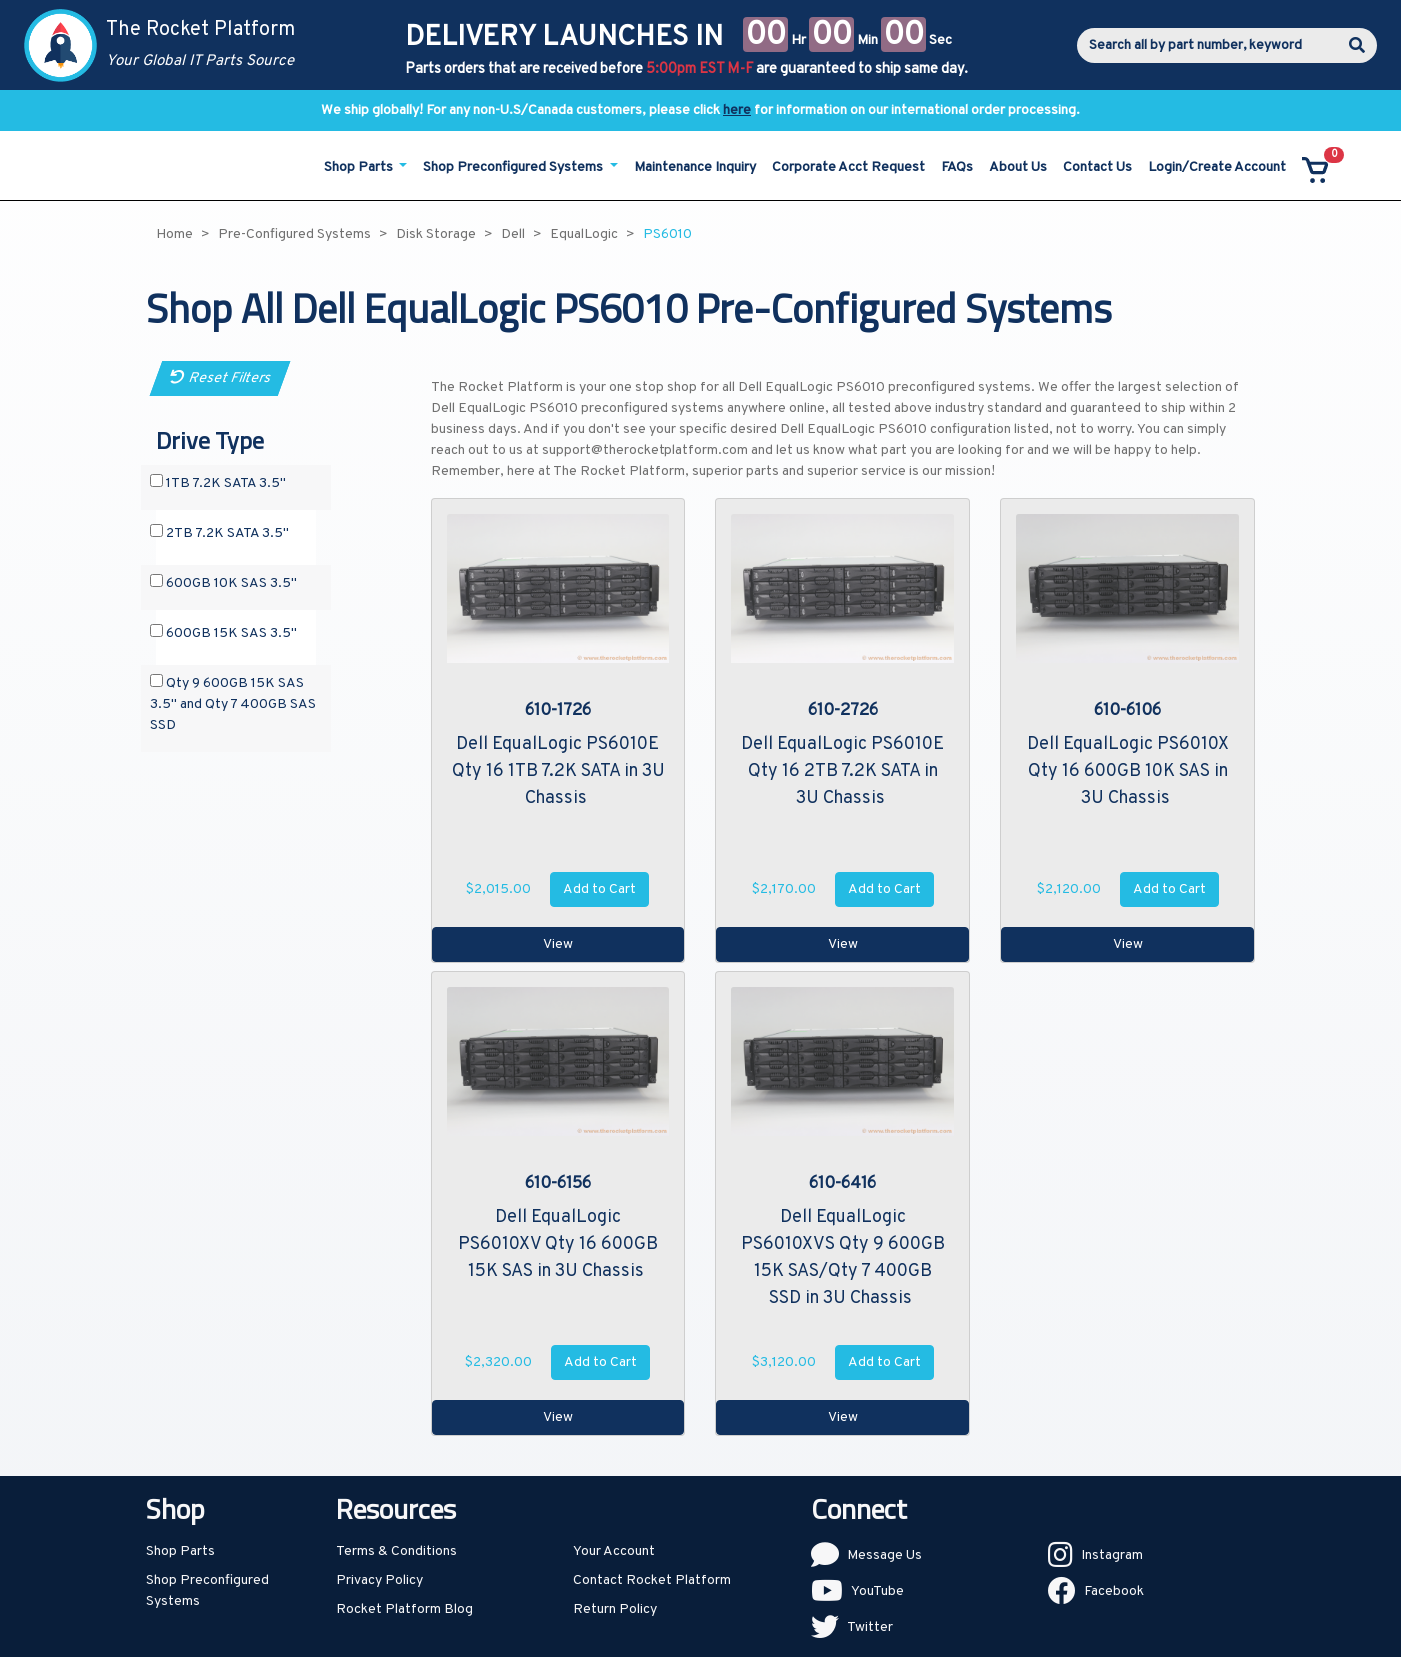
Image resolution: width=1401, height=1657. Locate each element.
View (558, 944)
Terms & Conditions (396, 1551)
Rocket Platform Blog (404, 1609)
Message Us (884, 1555)
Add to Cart (599, 889)
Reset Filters (219, 378)
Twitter (870, 1627)
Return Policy (615, 1609)
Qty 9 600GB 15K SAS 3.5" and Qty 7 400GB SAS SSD (233, 704)
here (737, 110)
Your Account (614, 1551)
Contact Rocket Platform (652, 1580)
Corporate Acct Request (848, 167)
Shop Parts (180, 1551)
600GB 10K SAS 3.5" (223, 583)
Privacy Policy (379, 1580)
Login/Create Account (1217, 167)
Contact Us (1097, 167)
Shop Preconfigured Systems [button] (514, 167)
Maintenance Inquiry (695, 167)
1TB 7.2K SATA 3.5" (218, 483)
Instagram (1112, 1555)
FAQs (957, 167)
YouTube (877, 1591)
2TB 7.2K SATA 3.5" (219, 533)
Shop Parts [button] (360, 167)
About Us (1018, 167)
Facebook (1114, 1591)
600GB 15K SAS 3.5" (223, 633)
